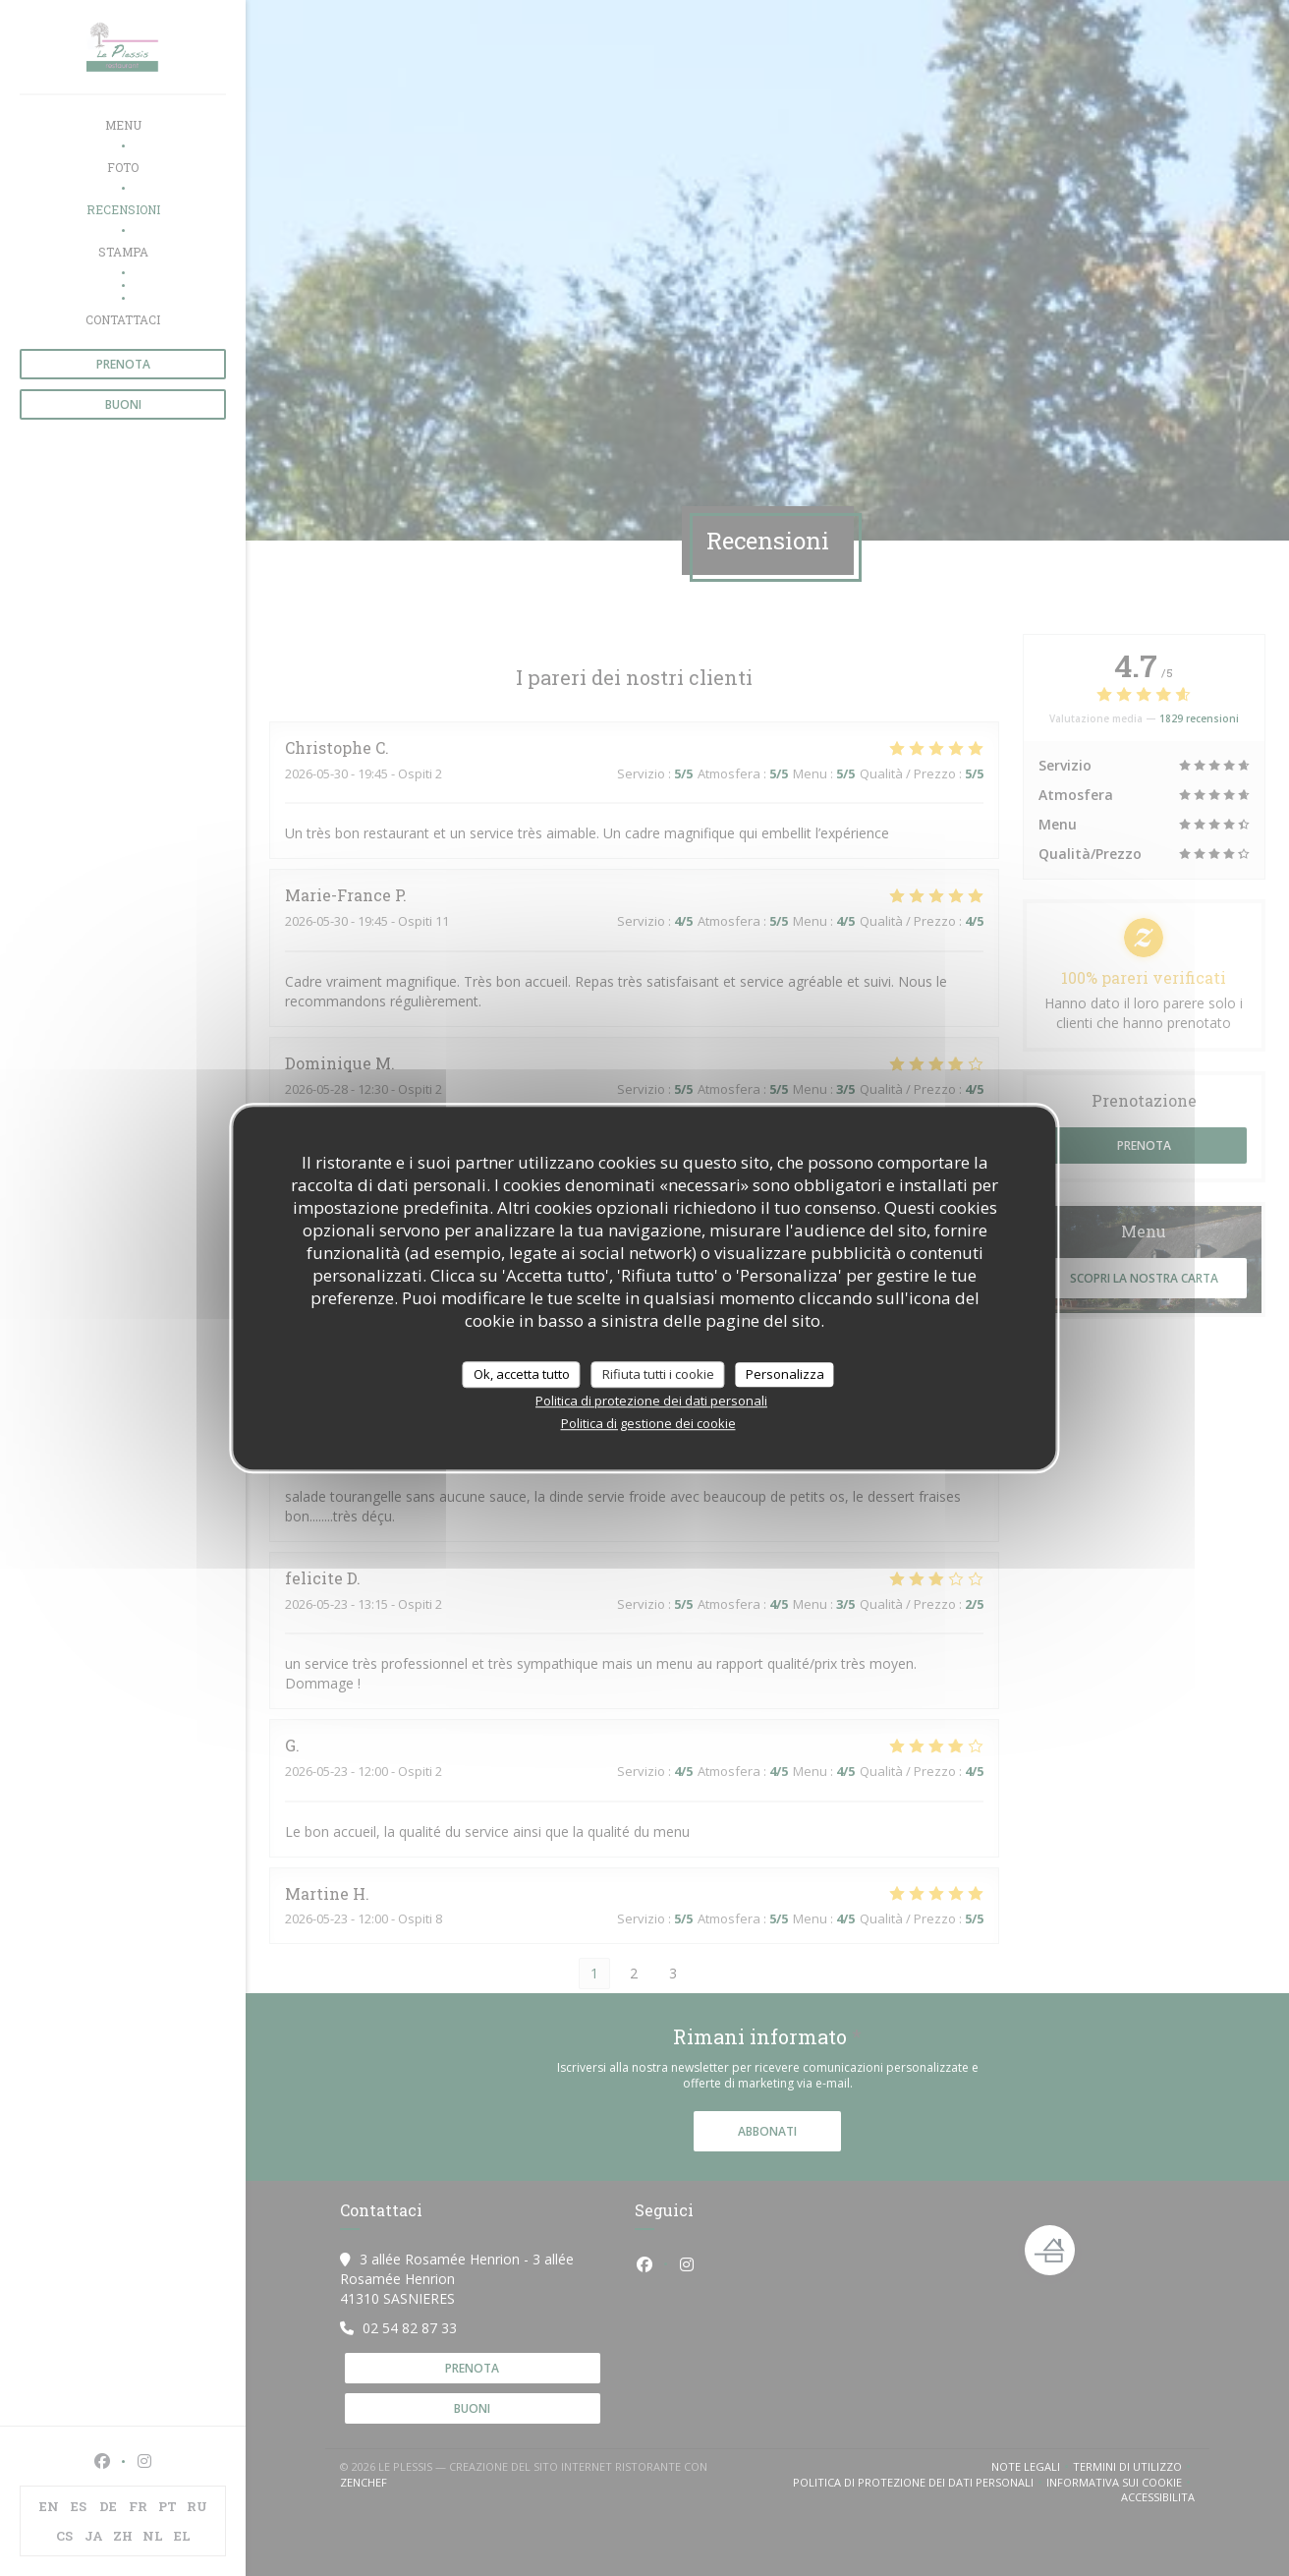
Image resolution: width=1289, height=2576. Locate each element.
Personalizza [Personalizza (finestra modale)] (785, 1374)
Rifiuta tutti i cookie (658, 1374)
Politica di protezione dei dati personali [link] (651, 1400)
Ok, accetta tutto (522, 1374)
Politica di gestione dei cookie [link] (648, 1423)
